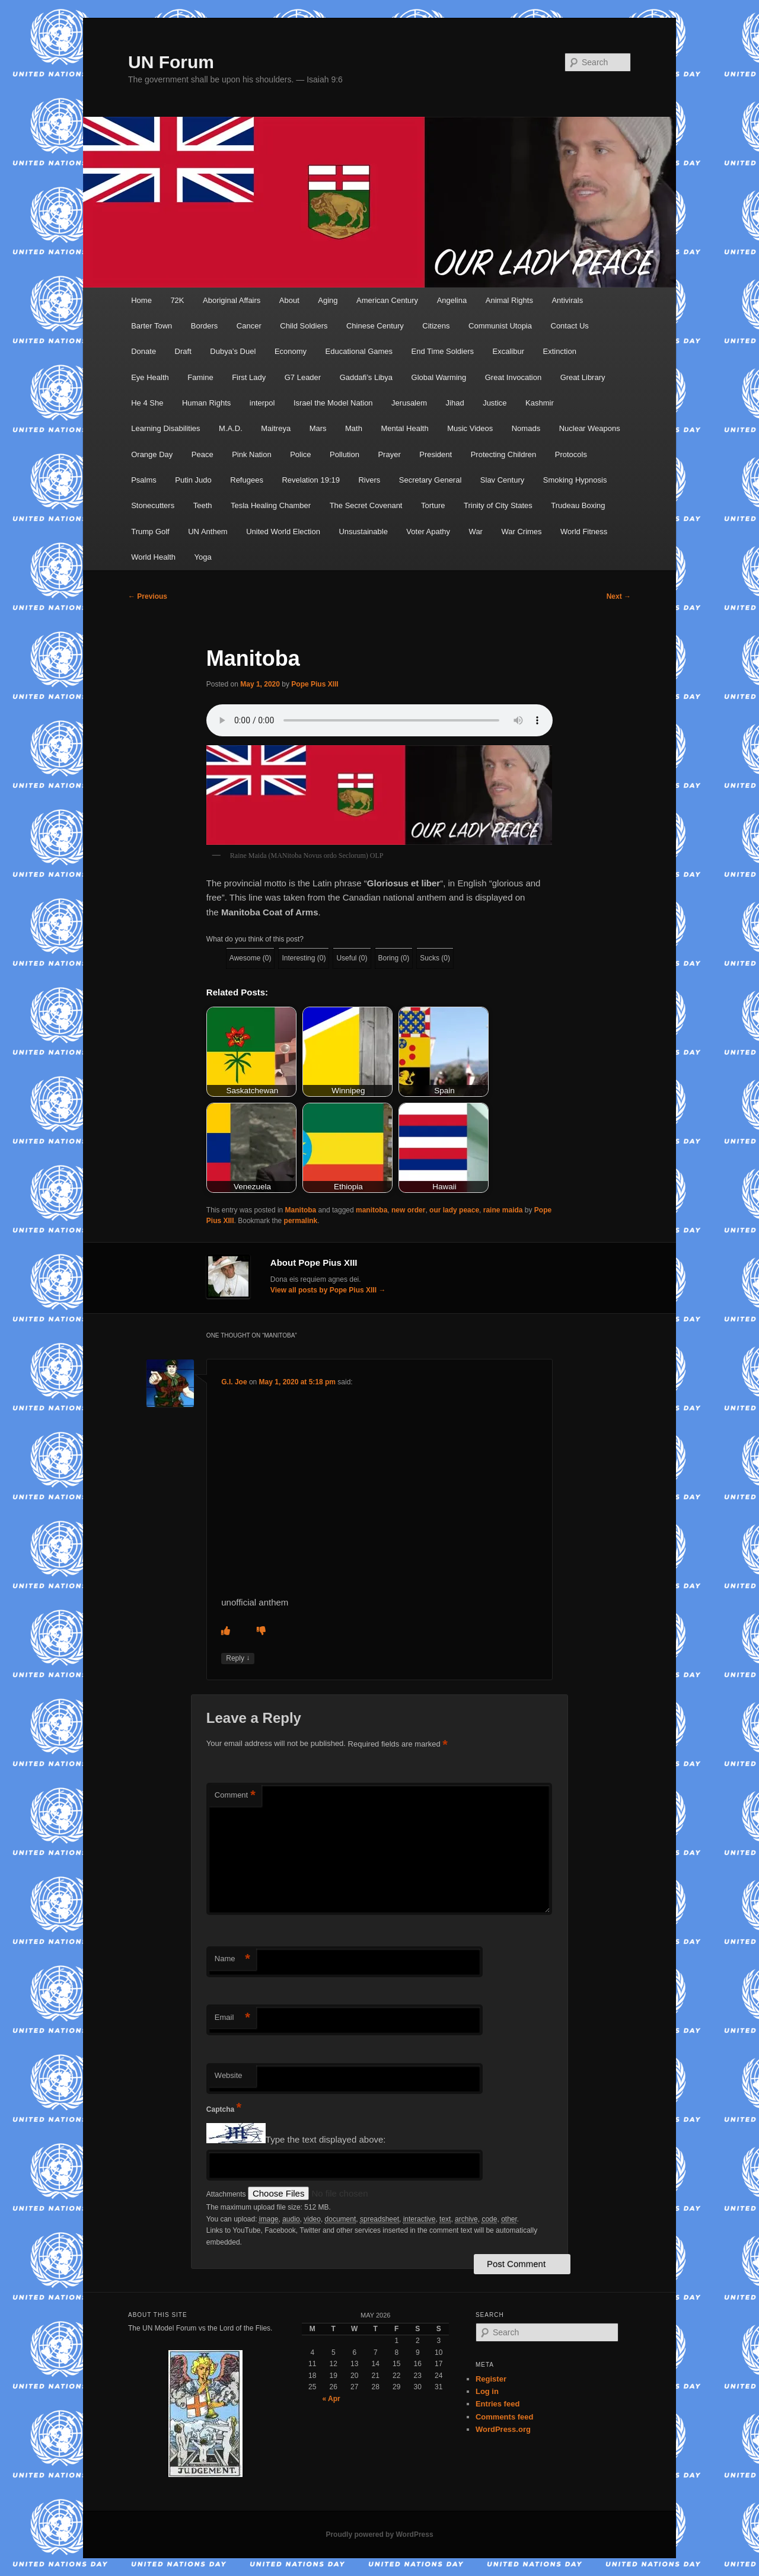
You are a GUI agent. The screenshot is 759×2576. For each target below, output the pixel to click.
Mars (318, 428)
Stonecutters (152, 505)
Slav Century (502, 479)
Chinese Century (375, 325)
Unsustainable (363, 531)
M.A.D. (231, 428)
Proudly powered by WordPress (379, 2534)
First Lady (249, 377)
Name (232, 1959)
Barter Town (151, 325)
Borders (204, 325)
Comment (235, 1795)
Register (491, 2378)
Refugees (246, 479)
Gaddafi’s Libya (366, 377)
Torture (433, 505)
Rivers (369, 479)
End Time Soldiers (443, 351)
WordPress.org (503, 2429)
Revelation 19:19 (311, 479)
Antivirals (567, 300)
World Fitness (583, 531)
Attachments (227, 2194)
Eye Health (150, 377)
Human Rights (206, 402)
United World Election (283, 531)
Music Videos (470, 428)
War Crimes (521, 531)
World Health (153, 557)
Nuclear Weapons (589, 428)
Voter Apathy (428, 531)
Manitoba (301, 1210)
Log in (487, 2391)
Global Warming (439, 377)
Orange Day (152, 454)
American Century (387, 300)
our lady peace (454, 1210)
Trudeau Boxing (578, 505)
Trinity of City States (498, 505)
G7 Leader (303, 377)
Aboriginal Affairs (231, 300)
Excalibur (508, 351)
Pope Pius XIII (314, 684)
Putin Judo (193, 479)
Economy (291, 351)
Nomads (526, 428)
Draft (183, 351)
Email (232, 2017)
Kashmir (539, 402)
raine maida (503, 1210)
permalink (301, 1221)
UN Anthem (207, 531)
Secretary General (430, 479)
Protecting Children (504, 454)
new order (408, 1210)
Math (353, 428)
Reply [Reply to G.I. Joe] (238, 1658)
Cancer (249, 325)
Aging (327, 300)
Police (300, 454)
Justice (494, 402)
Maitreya (276, 428)
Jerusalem (409, 402)
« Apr (331, 2399)
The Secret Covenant (366, 505)
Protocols (571, 454)
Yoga (203, 557)
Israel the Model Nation (333, 402)
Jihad (455, 402)
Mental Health (404, 428)
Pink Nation (251, 454)
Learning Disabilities (165, 428)
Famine (200, 377)
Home (141, 300)
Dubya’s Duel (233, 351)
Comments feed (505, 2416)
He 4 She (147, 402)
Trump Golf (150, 531)
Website (229, 2075)
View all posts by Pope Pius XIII (328, 1290)
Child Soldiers (303, 325)
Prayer (389, 454)
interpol (262, 402)
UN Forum (171, 62)
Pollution (344, 454)
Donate (143, 351)
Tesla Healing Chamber (271, 505)
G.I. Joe (234, 1382)
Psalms (144, 479)
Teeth (202, 505)
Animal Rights (509, 300)
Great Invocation (513, 377)
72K (177, 300)
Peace (202, 454)
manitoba (371, 1210)
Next (619, 596)
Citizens (435, 325)
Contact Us (570, 325)
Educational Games (359, 351)
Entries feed (497, 2403)
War (476, 531)
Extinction (559, 351)
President (435, 454)
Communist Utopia (500, 325)
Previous (147, 596)
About (289, 300)
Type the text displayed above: (326, 2140)
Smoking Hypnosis (575, 479)
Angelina (452, 300)
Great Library (582, 377)
